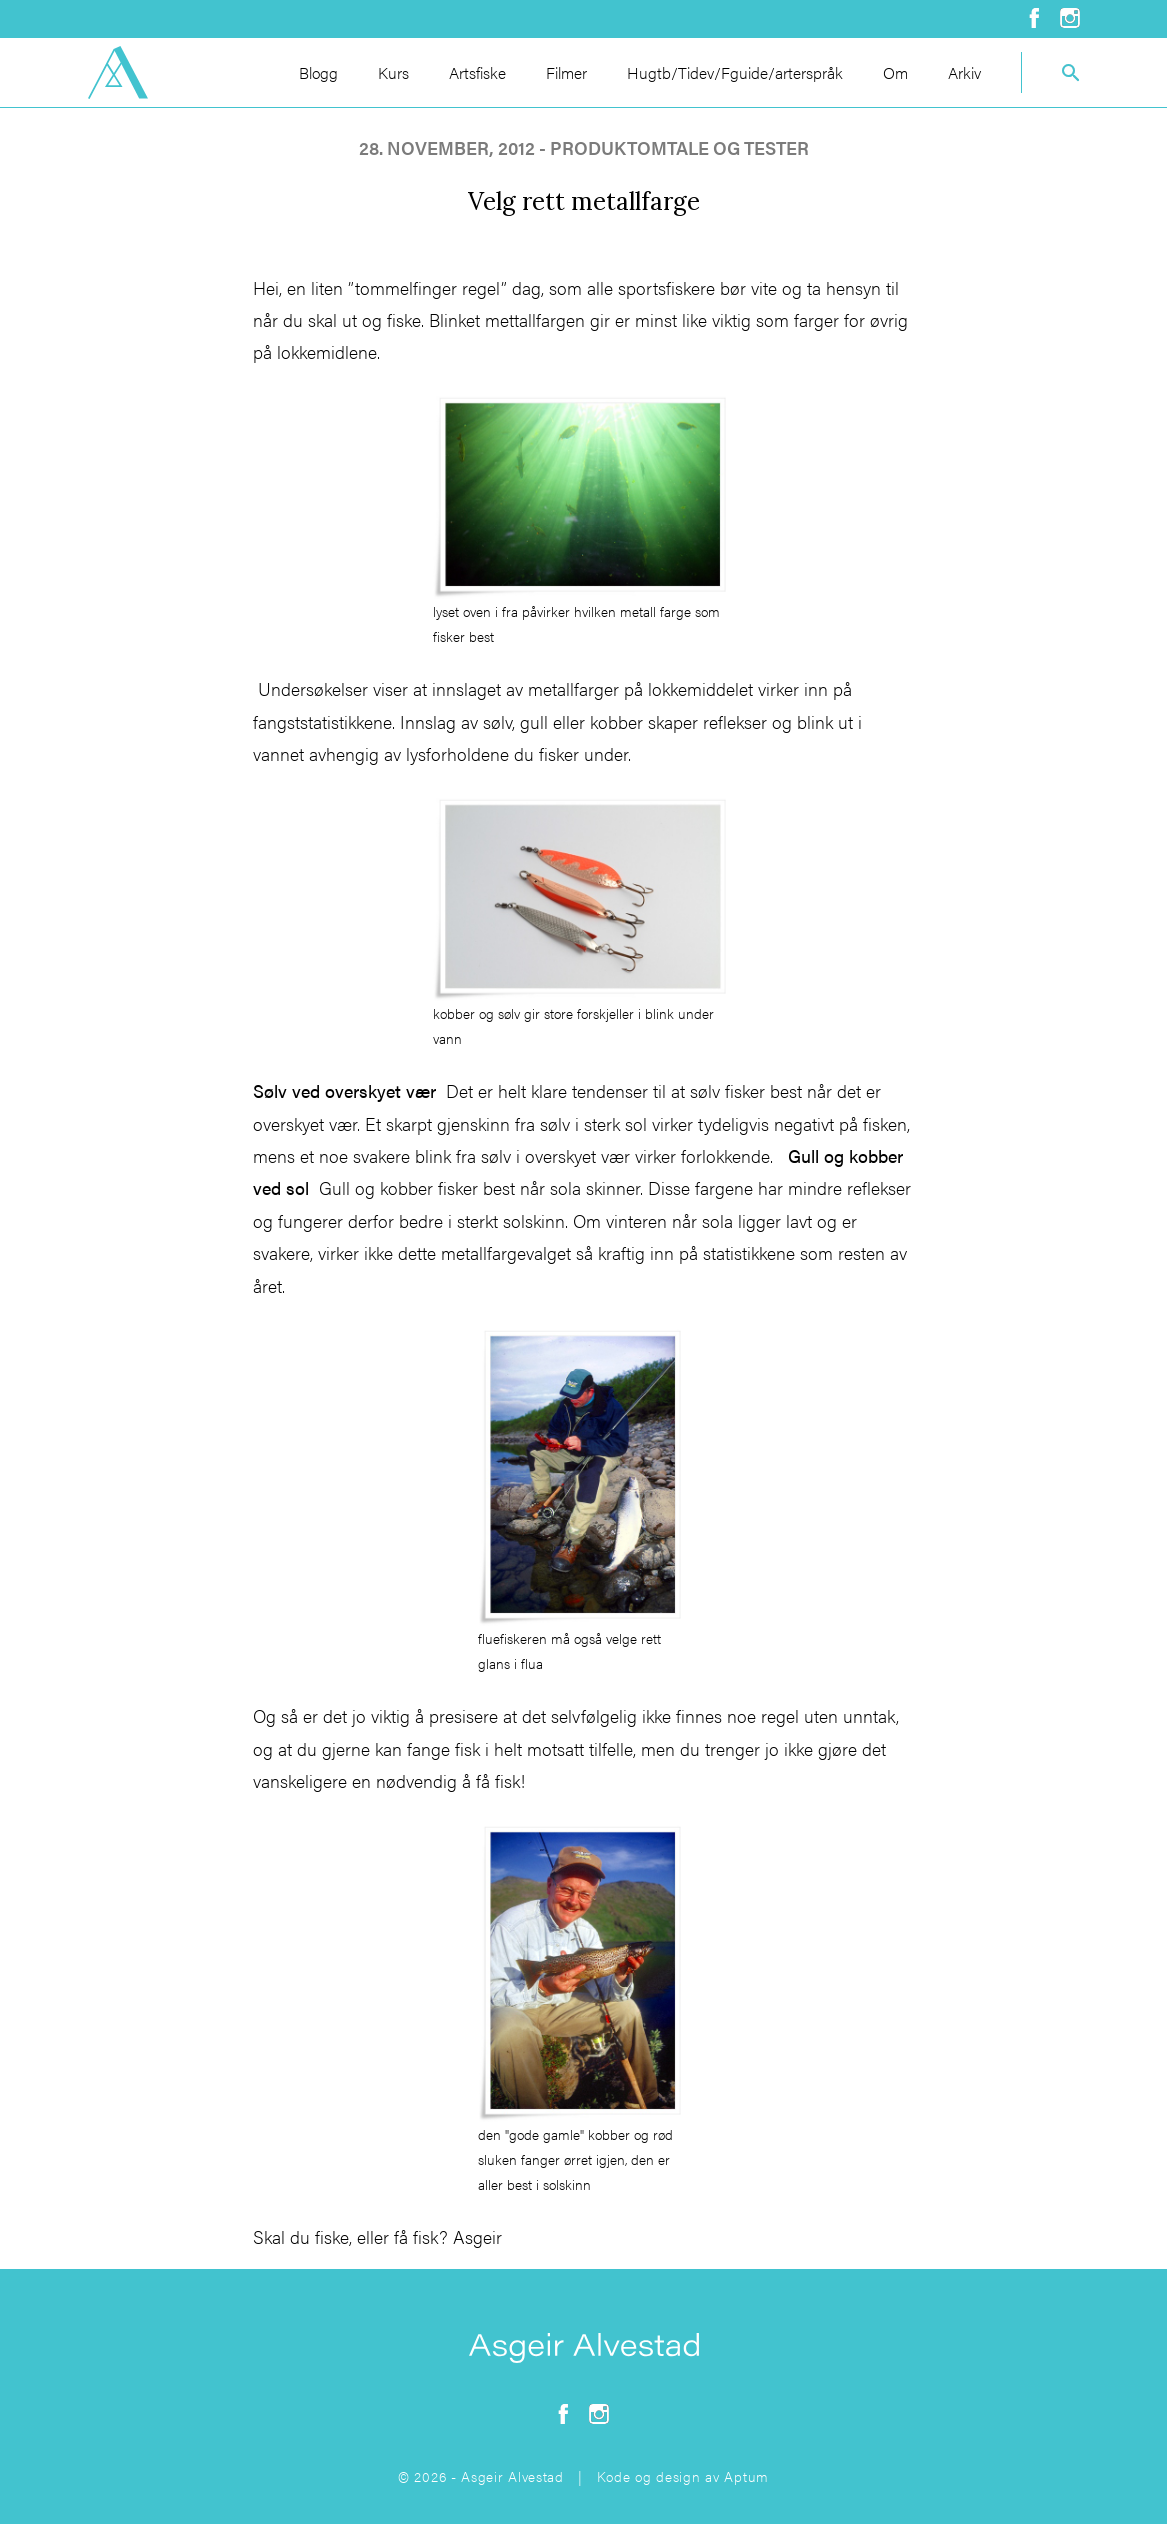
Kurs (393, 72)
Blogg (318, 72)
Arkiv (964, 72)
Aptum (746, 2476)
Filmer (566, 72)
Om (895, 72)
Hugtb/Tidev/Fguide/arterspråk (735, 72)
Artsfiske (477, 72)
